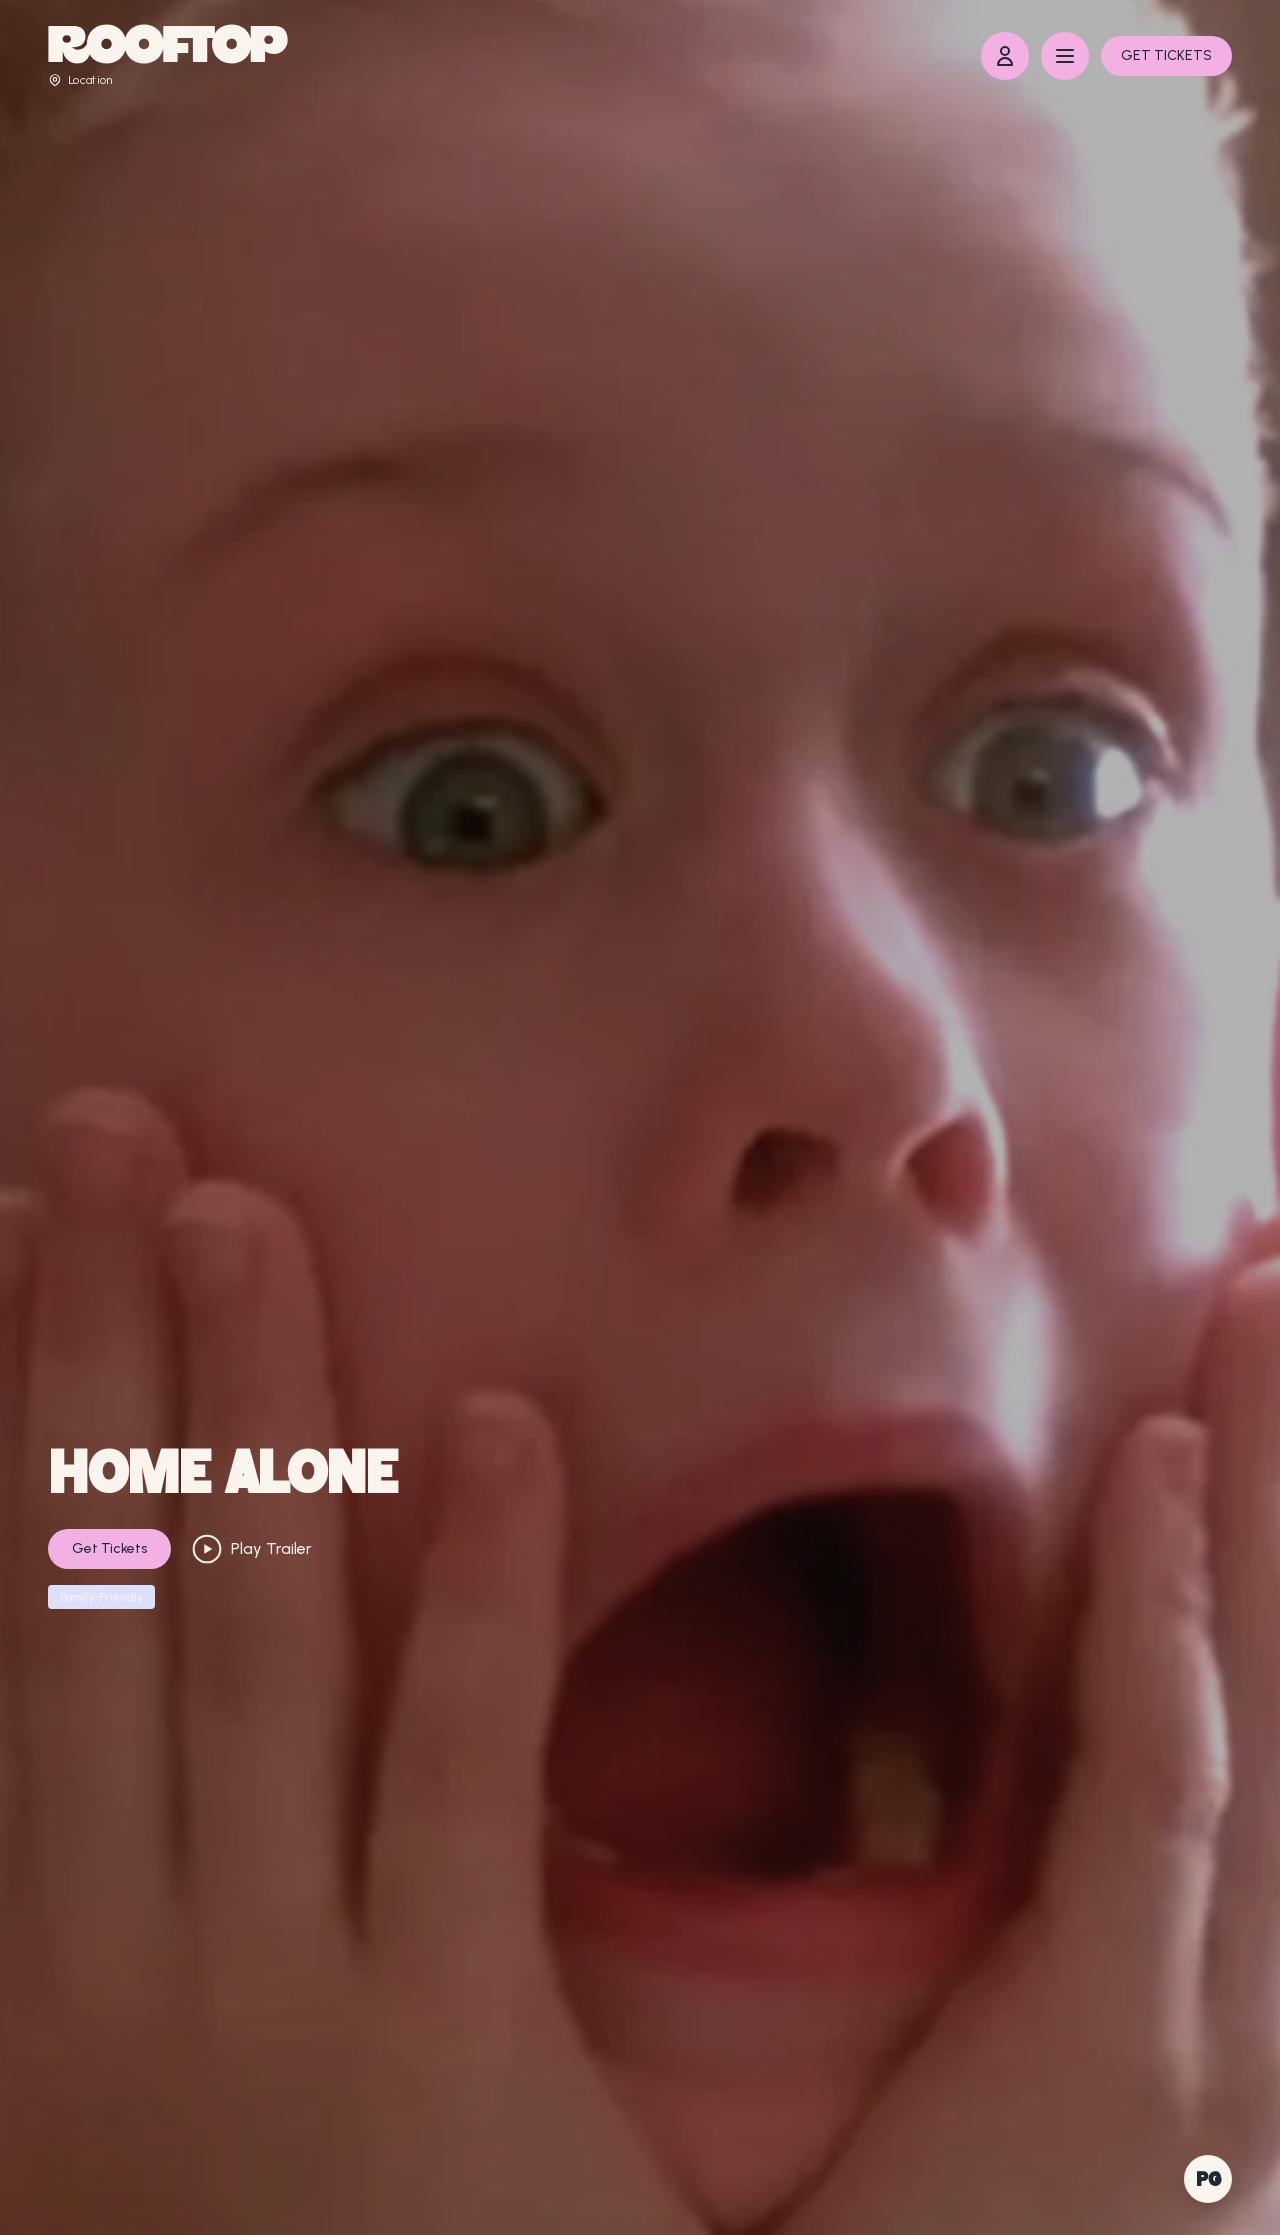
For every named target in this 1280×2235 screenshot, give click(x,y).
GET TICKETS (1166, 55)
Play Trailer (251, 1549)
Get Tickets (109, 1548)
